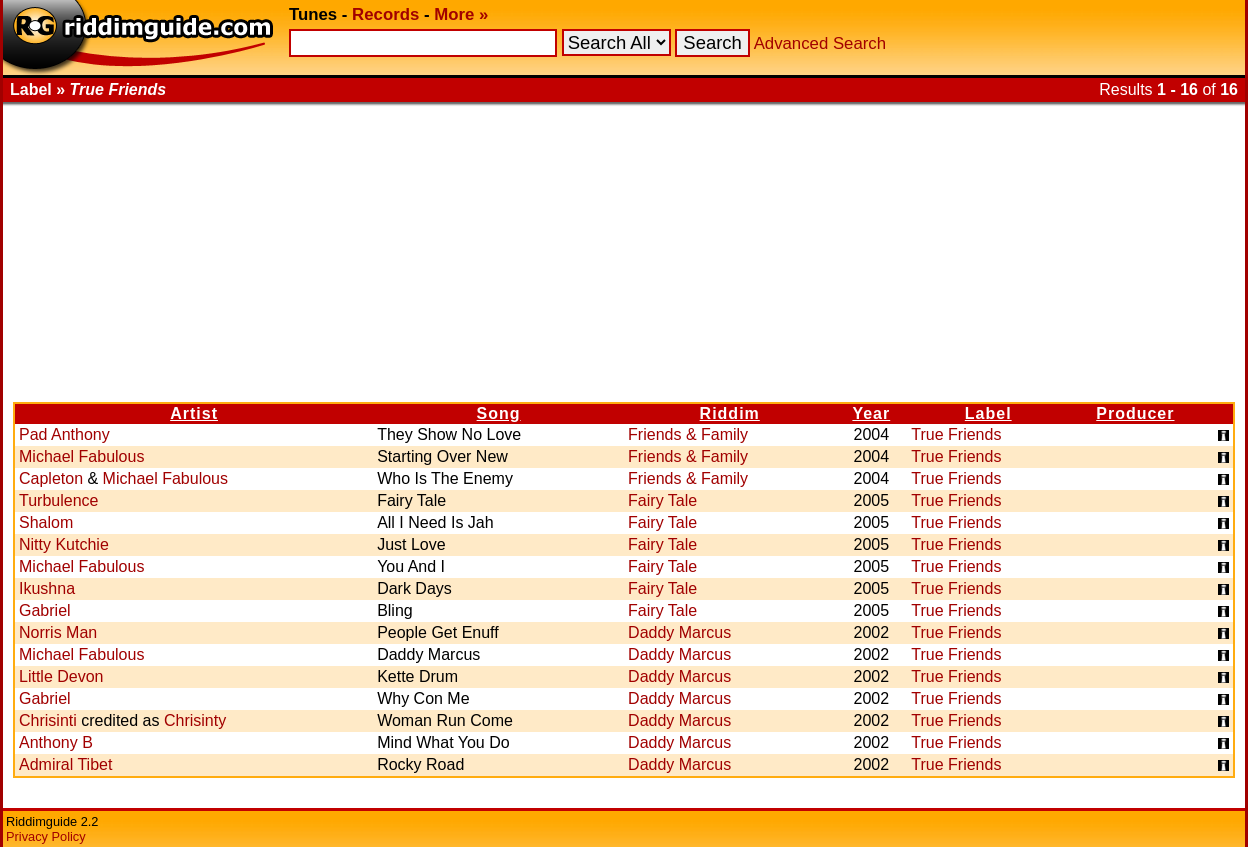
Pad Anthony (64, 434)
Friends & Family (688, 434)
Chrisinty (195, 720)
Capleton (51, 478)
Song (499, 413)
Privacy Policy (46, 836)
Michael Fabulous (81, 456)
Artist (194, 413)
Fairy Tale (662, 500)
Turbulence (58, 500)
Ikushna (47, 588)
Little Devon (61, 676)
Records (385, 14)
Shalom (46, 522)
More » (461, 14)
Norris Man (58, 632)
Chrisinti (48, 720)
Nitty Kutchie (64, 544)
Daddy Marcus (679, 632)
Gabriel (45, 610)
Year (871, 413)
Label (988, 413)
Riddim (730, 413)
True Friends (956, 434)
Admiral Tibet (65, 764)
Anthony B (56, 742)
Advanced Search (820, 43)
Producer (1135, 413)
